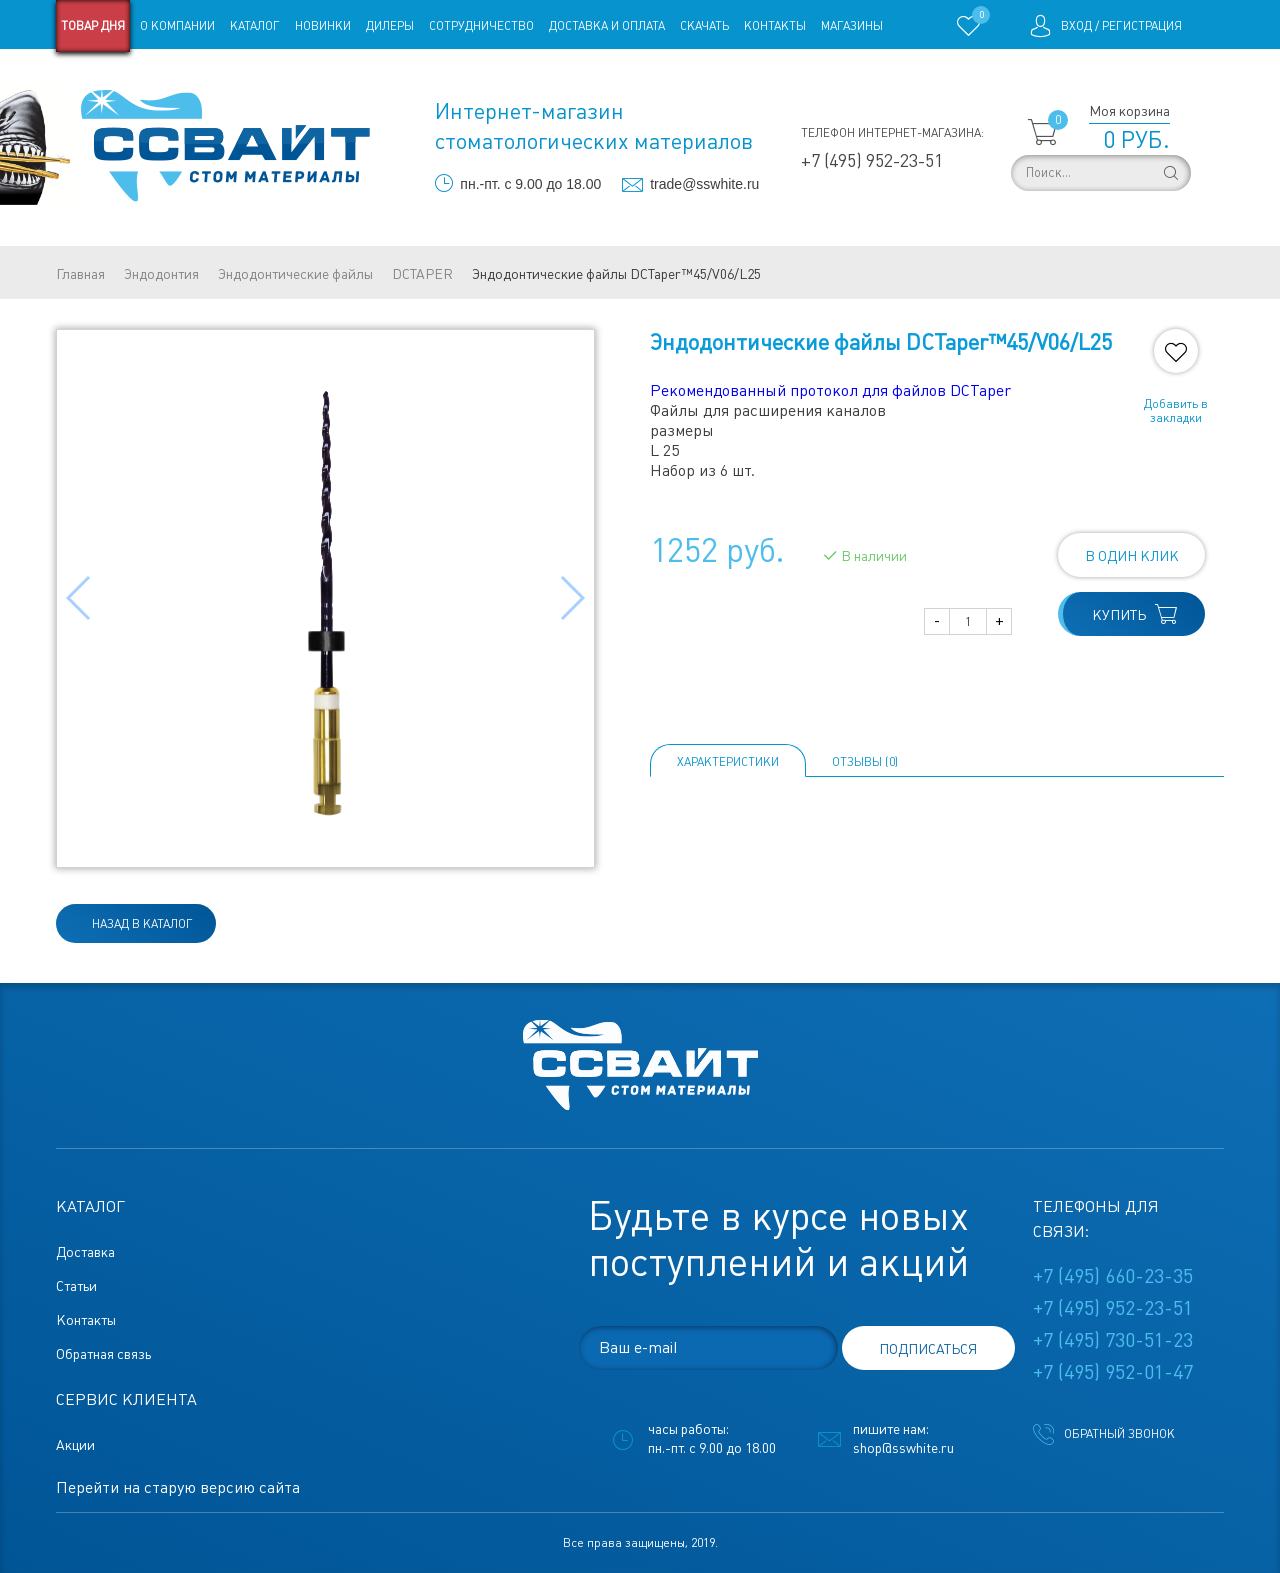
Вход (1076, 26)
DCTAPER (422, 274)
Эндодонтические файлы (295, 274)
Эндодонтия (161, 274)
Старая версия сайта (119, 78)
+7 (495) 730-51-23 (1113, 1340)
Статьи (218, 78)
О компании (177, 26)
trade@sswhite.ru (704, 184)
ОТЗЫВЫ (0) (865, 762)
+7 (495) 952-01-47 (1113, 1372)
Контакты (775, 26)
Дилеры (390, 26)
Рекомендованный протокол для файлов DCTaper (830, 390)
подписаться (928, 1349)
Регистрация (1142, 26)
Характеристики (728, 762)
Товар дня (93, 26)
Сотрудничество (481, 26)
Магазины (852, 26)
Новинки (323, 26)
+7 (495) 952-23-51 (872, 160)
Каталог (255, 26)
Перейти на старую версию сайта (178, 1487)
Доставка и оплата (607, 26)
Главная (80, 274)
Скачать (704, 26)
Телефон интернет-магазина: (892, 133)
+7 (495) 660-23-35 (1113, 1276)
